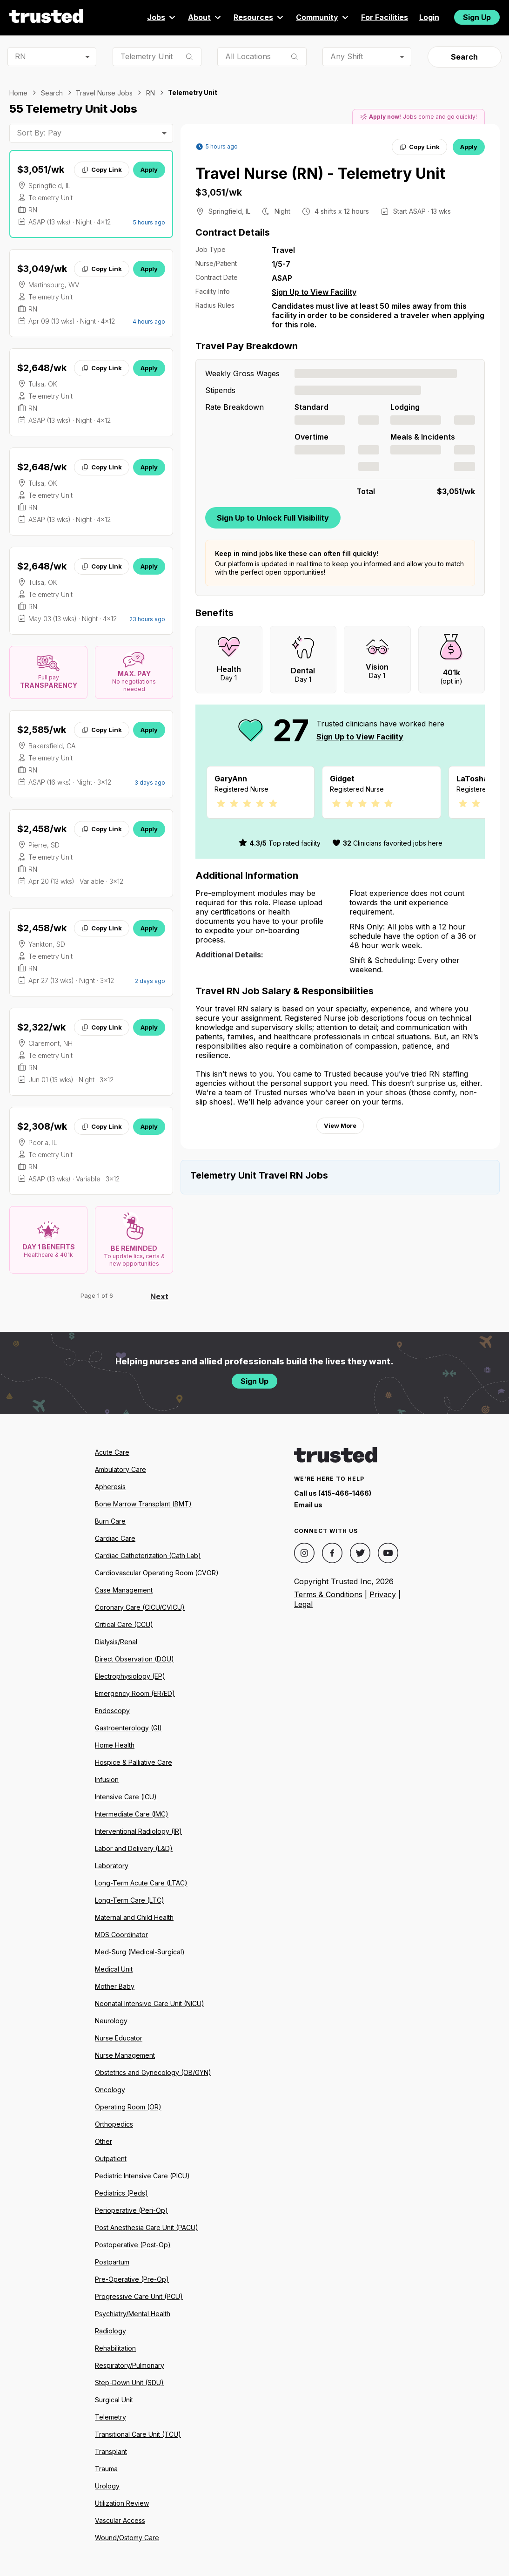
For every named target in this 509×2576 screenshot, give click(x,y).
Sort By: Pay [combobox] (39, 132)
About (205, 17)
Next (159, 1296)
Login (429, 17)
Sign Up (477, 17)
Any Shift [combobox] (346, 56)
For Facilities (384, 17)
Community (323, 17)
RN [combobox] (20, 56)
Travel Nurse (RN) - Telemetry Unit (320, 173)
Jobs (162, 17)
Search (464, 56)
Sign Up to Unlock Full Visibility (273, 517)
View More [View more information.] (340, 1136)
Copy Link (101, 169)
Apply (149, 169)
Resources (259, 17)
